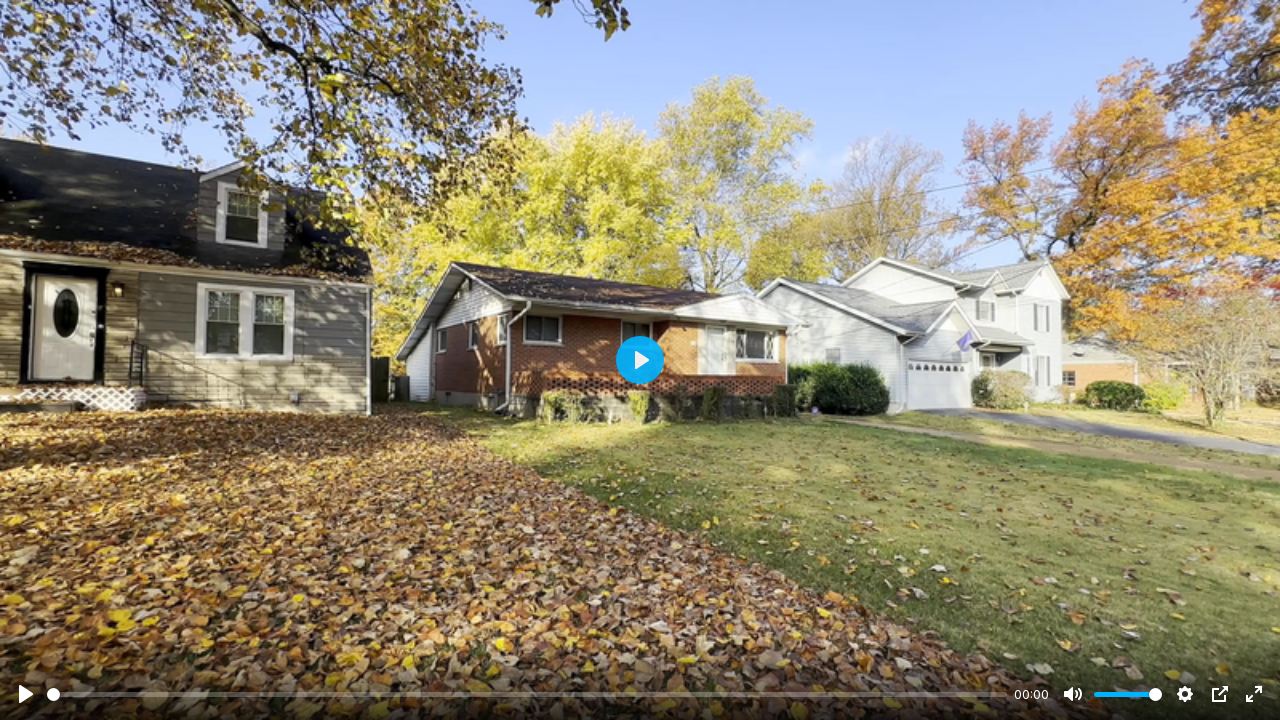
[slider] (527, 694)
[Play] (26, 694)
